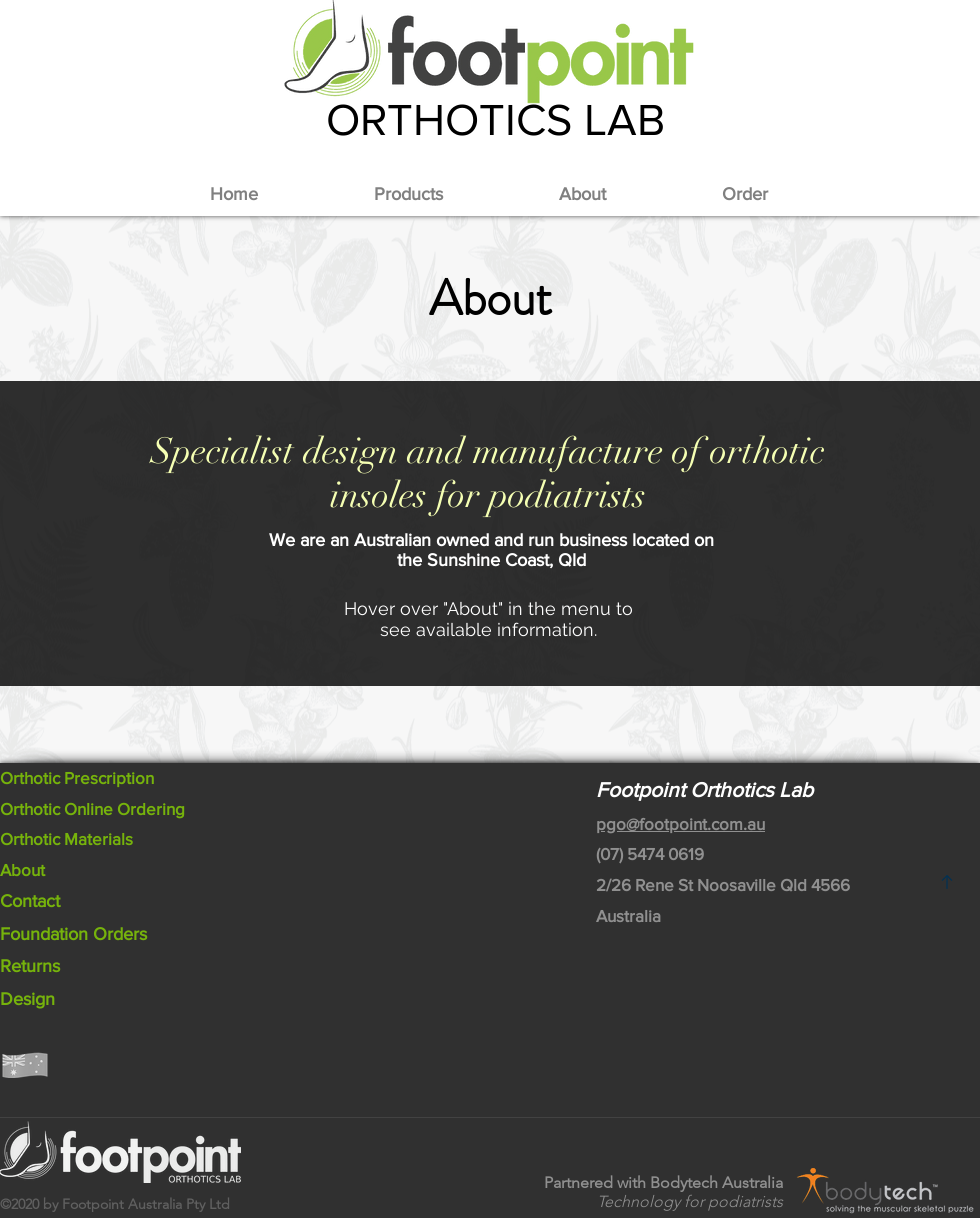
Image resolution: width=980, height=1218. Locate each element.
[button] (408, 194)
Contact (30, 901)
